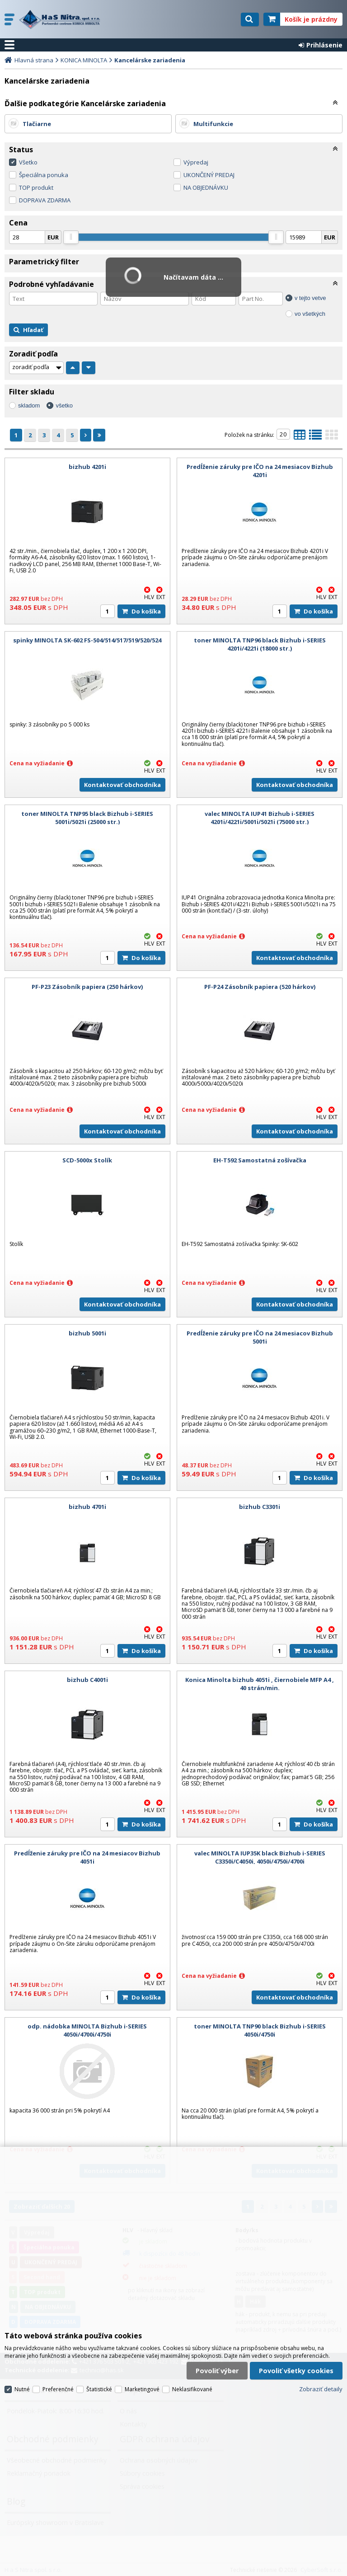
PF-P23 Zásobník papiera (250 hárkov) (87, 987)
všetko (64, 405)
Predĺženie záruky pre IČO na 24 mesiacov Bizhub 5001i (260, 1337)
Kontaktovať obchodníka (122, 785)
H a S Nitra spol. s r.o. (62, 19)
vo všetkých (310, 313)
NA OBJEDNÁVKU (205, 187)
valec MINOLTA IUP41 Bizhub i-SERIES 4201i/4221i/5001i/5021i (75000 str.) (259, 818)
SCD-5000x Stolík (87, 1160)
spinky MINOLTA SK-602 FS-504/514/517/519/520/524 (87, 640)
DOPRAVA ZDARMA (44, 200)
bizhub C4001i (87, 1680)
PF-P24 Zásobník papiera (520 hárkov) (259, 987)
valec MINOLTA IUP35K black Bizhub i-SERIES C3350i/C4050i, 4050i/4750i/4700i (259, 1857)
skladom (29, 405)
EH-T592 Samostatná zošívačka (259, 1160)
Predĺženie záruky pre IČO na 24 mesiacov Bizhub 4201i (260, 471)
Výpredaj (195, 162)
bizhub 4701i (87, 1507)
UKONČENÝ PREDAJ (208, 175)
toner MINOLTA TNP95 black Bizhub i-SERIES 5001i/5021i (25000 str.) (87, 818)
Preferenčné (58, 2389)
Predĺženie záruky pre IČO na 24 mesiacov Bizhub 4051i (87, 1857)
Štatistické (99, 2389)
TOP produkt (36, 187)
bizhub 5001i (87, 1333)
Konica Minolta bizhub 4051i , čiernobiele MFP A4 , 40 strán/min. (259, 1684)
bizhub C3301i (259, 1507)
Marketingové (142, 2389)
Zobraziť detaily (320, 2389)
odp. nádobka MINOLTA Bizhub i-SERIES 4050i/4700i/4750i (87, 2030)
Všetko (28, 162)
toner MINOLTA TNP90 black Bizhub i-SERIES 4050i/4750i (260, 2030)
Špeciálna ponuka (43, 175)
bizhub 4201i (87, 467)
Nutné (22, 2389)
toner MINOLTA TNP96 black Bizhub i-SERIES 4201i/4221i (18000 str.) (260, 644)
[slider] (71, 237)
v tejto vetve (310, 298)
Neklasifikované (192, 2389)
